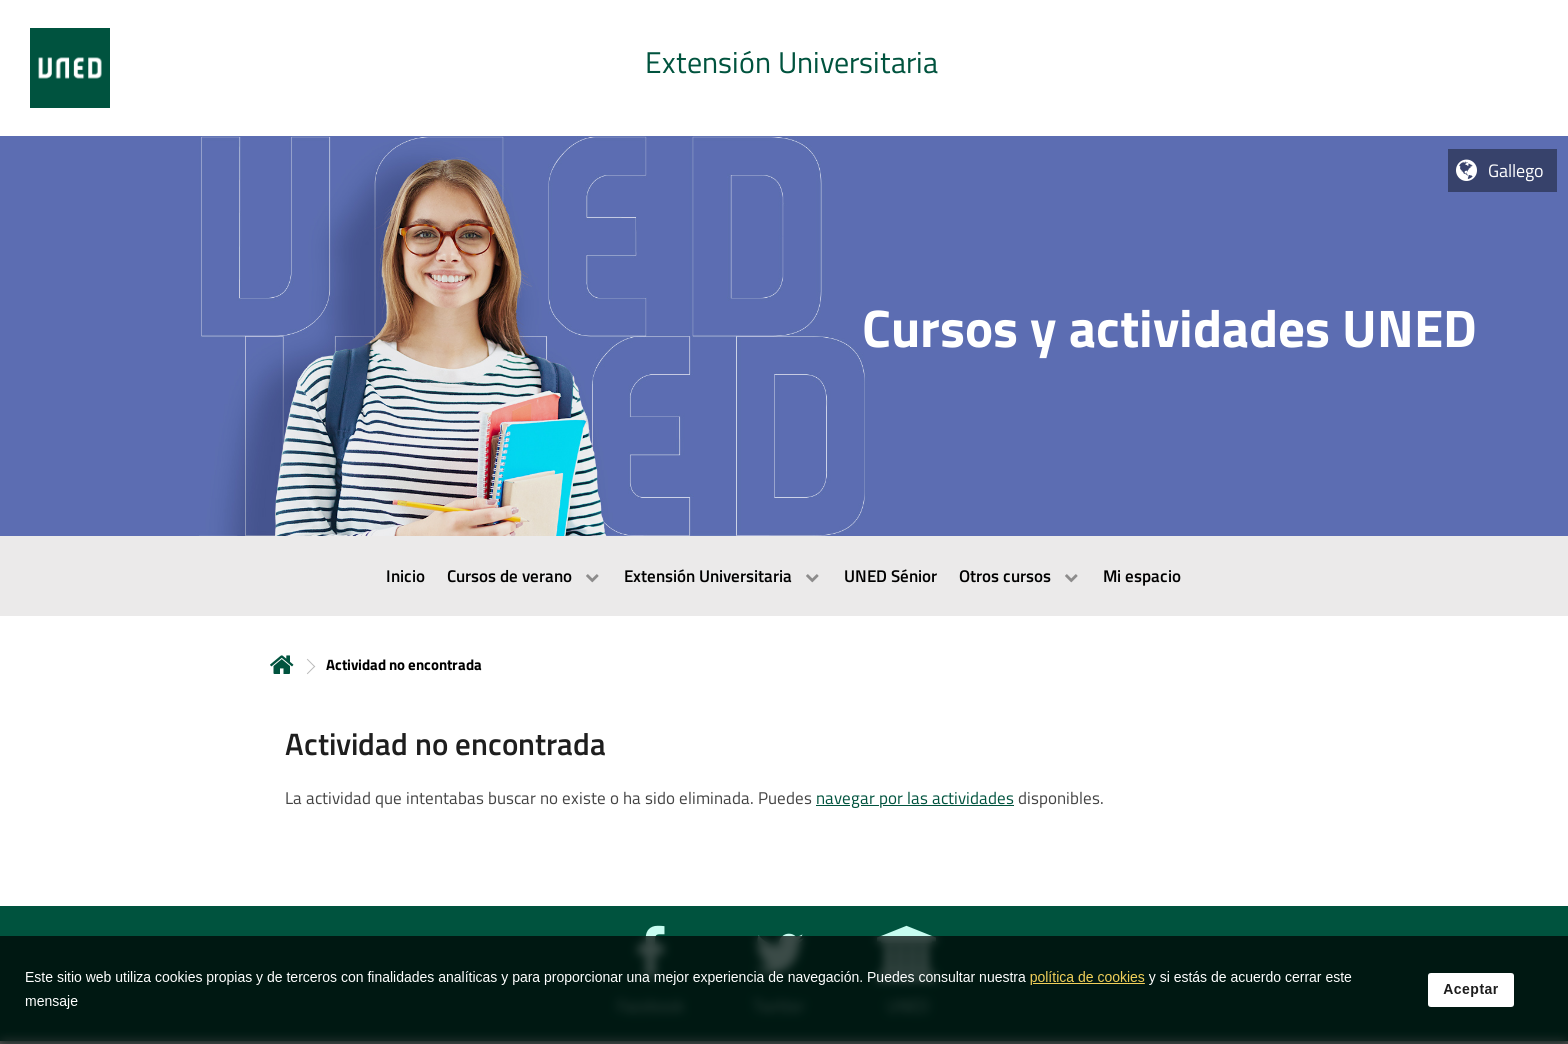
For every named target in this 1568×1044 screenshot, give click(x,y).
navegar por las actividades (915, 798)
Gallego (1516, 170)
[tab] (784, 68)
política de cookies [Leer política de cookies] (1087, 985)
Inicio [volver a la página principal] (282, 664)
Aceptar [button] (1471, 997)
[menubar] (784, 576)
